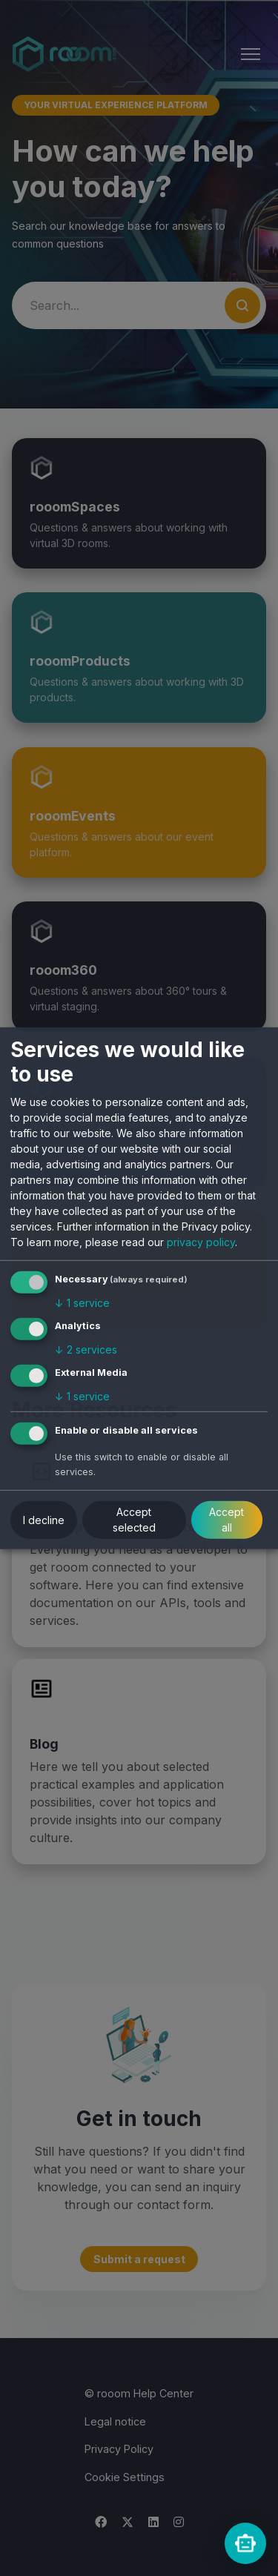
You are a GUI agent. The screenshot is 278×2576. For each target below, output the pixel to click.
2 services (86, 1349)
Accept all (226, 1520)
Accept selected (134, 1520)
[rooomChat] (245, 2543)
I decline (43, 1520)
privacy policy (201, 1242)
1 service (82, 1303)
